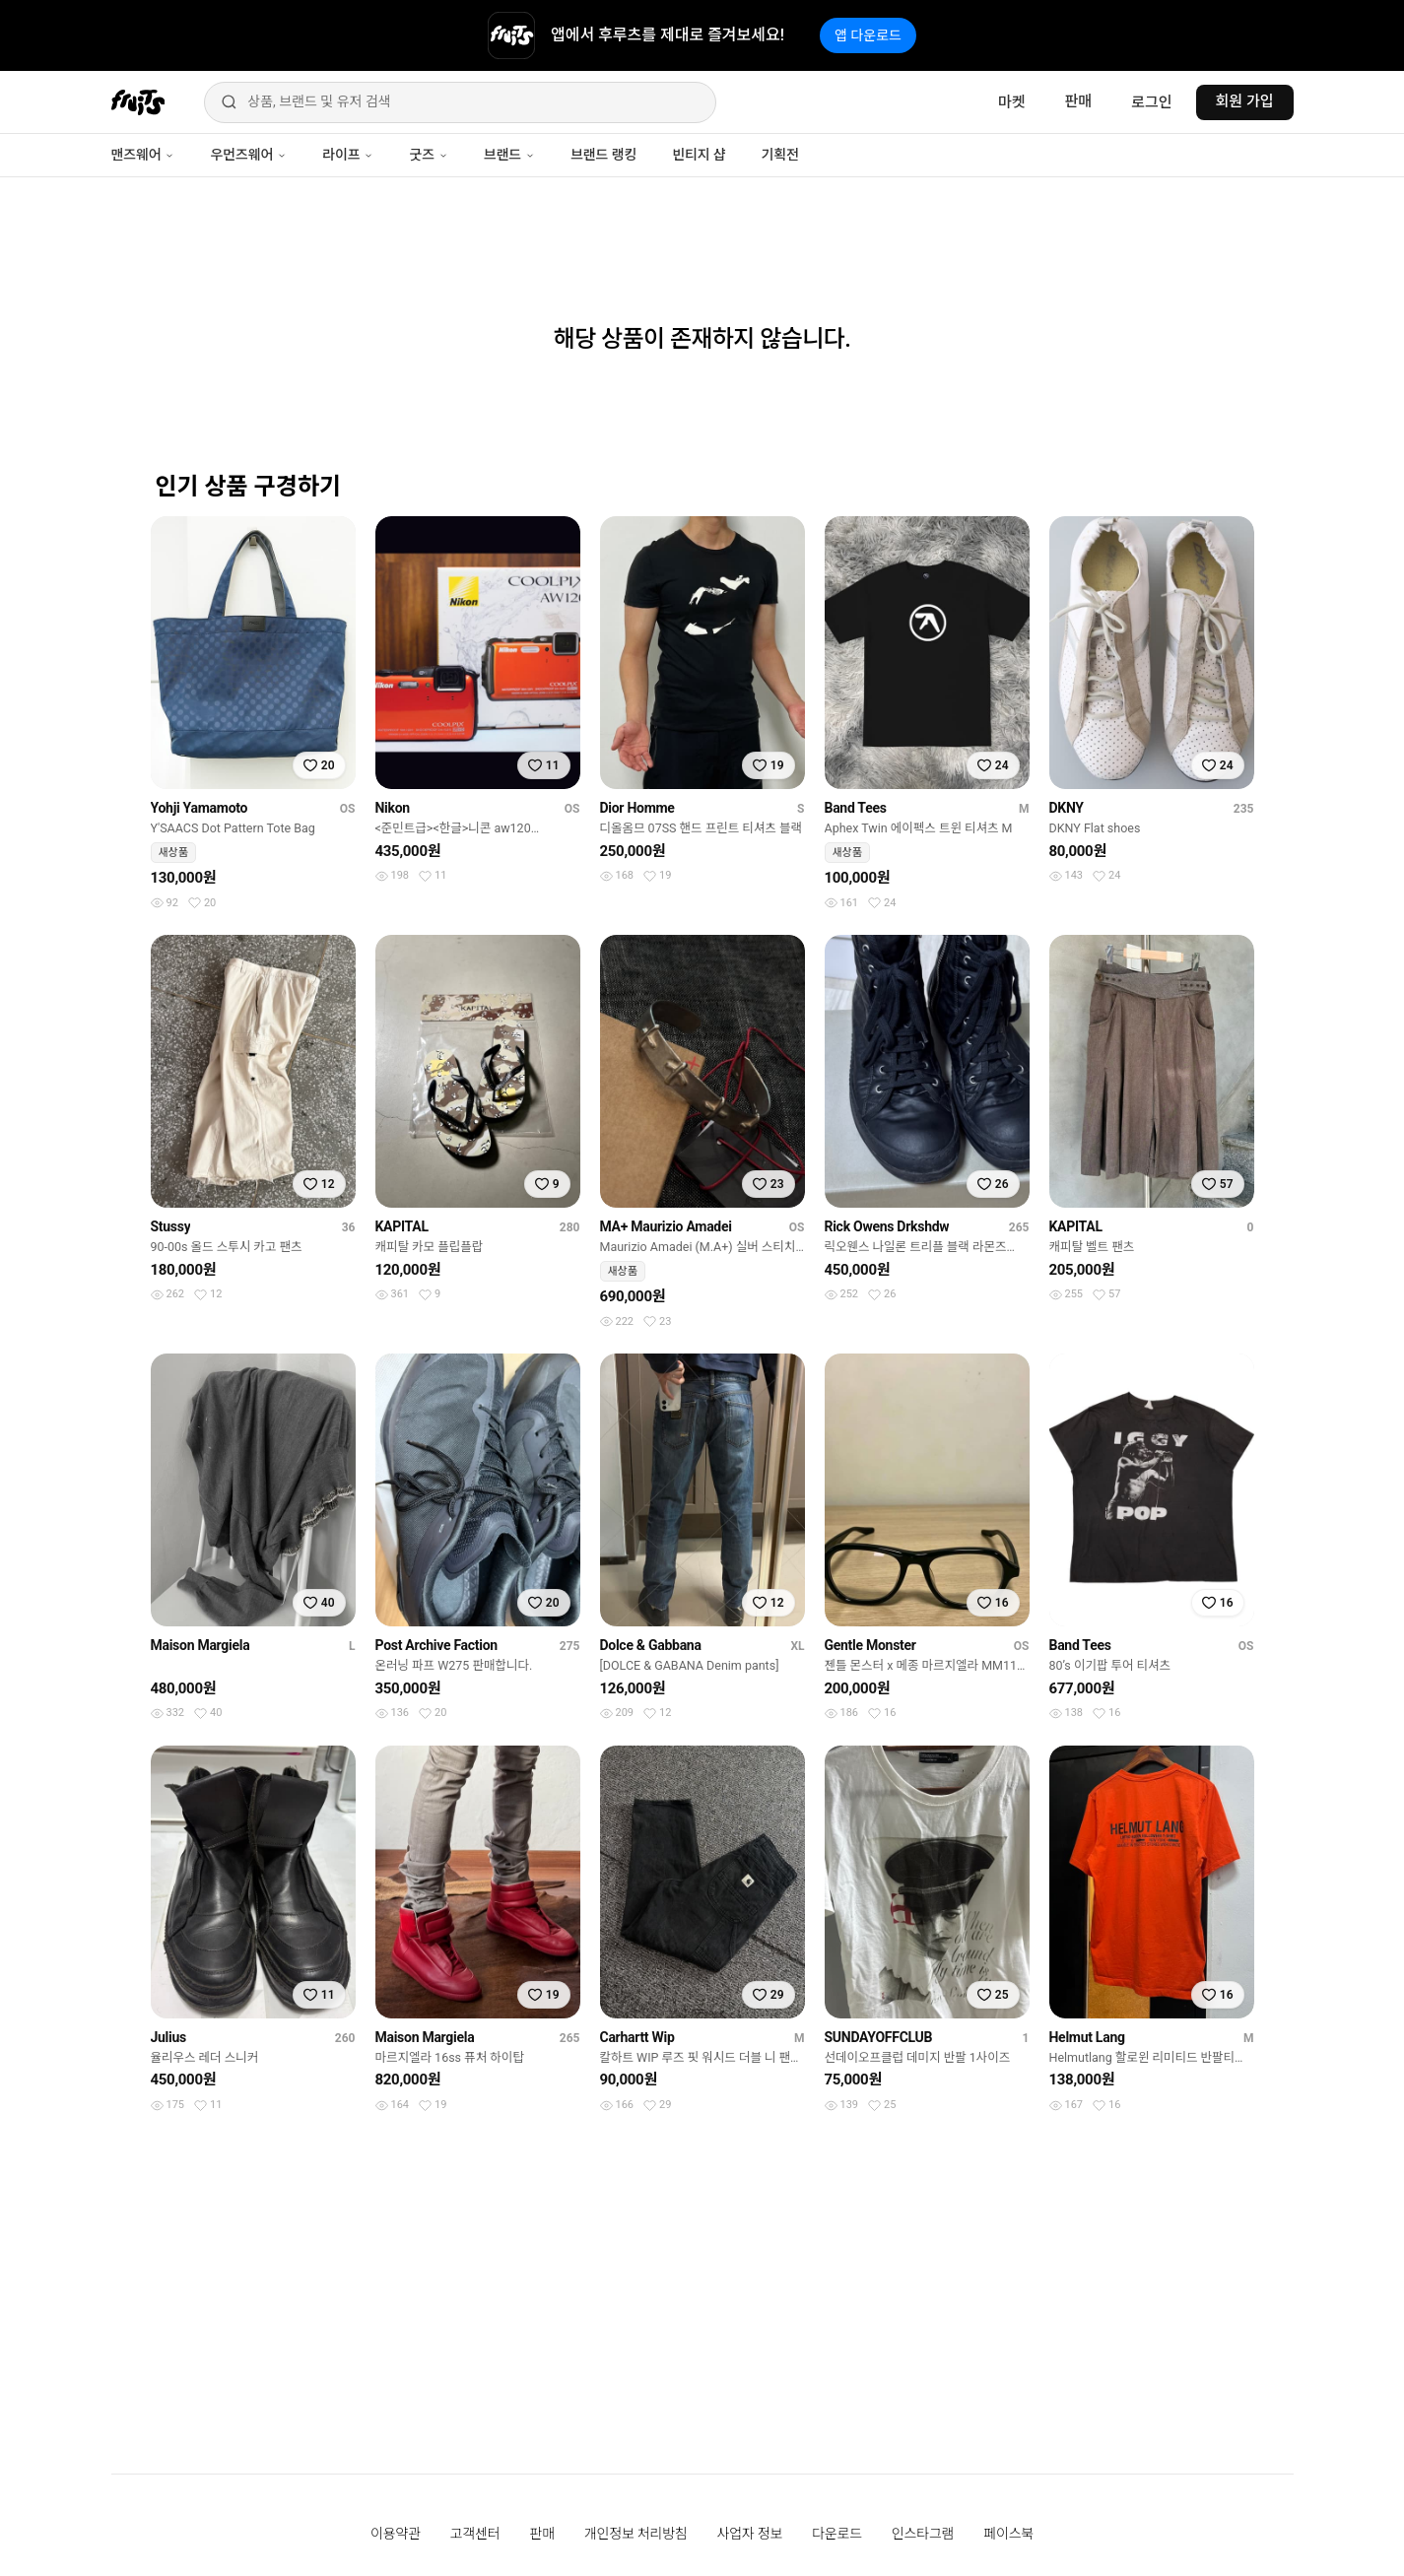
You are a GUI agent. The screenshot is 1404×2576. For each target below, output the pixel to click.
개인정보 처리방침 (636, 2534)
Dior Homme (637, 808)
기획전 (779, 155)
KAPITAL (402, 1226)
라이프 (347, 155)
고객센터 (475, 2534)
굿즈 (428, 155)
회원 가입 (1245, 101)
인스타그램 (923, 2534)
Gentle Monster (870, 1645)
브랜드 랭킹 (603, 155)
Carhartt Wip (637, 2037)
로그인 (1151, 102)
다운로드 (837, 2534)
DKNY (1066, 808)
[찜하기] (319, 765)
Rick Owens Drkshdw (887, 1226)
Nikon (392, 808)
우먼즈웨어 (248, 155)
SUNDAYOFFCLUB (879, 2037)
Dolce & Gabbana (651, 1645)
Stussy (171, 1226)
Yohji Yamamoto (199, 808)
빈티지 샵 (698, 155)
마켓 (1012, 102)
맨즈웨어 (143, 155)
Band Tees (856, 808)
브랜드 (509, 155)
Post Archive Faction (436, 1645)
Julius (168, 2037)
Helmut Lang (1087, 2037)
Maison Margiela (200, 1645)
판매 (1079, 101)
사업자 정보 (750, 2534)
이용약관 (395, 2534)
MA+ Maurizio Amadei (666, 1226)
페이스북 (1008, 2534)
